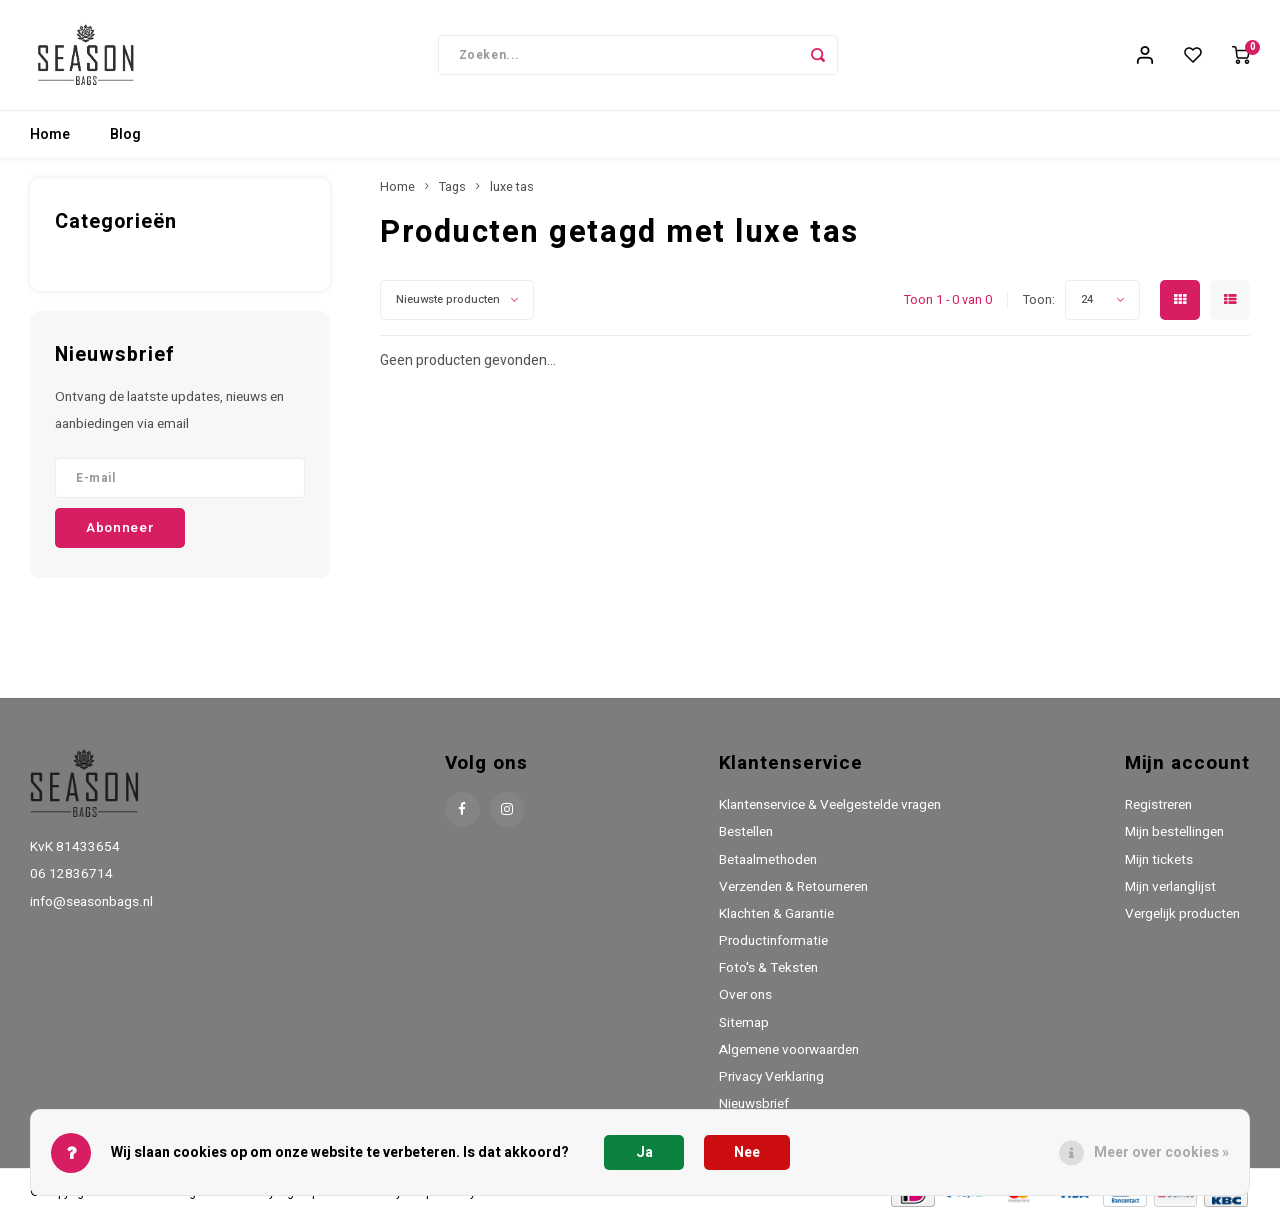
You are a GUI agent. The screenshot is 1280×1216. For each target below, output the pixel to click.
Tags (452, 187)
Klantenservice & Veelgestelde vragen (830, 805)
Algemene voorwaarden (789, 1050)
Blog (125, 134)
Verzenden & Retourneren (793, 887)
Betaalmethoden (768, 860)
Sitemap (744, 1023)
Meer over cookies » (1161, 1152)
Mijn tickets (1159, 860)
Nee (747, 1152)
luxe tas (512, 187)
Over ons (745, 995)
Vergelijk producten (1182, 914)
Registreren (1158, 805)
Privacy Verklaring (771, 1077)
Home (50, 134)
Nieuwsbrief (754, 1104)
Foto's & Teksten (768, 968)
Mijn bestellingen (1174, 832)
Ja (644, 1152)
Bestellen (746, 832)
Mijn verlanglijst (1170, 887)
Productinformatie (773, 941)
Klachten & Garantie (776, 914)
